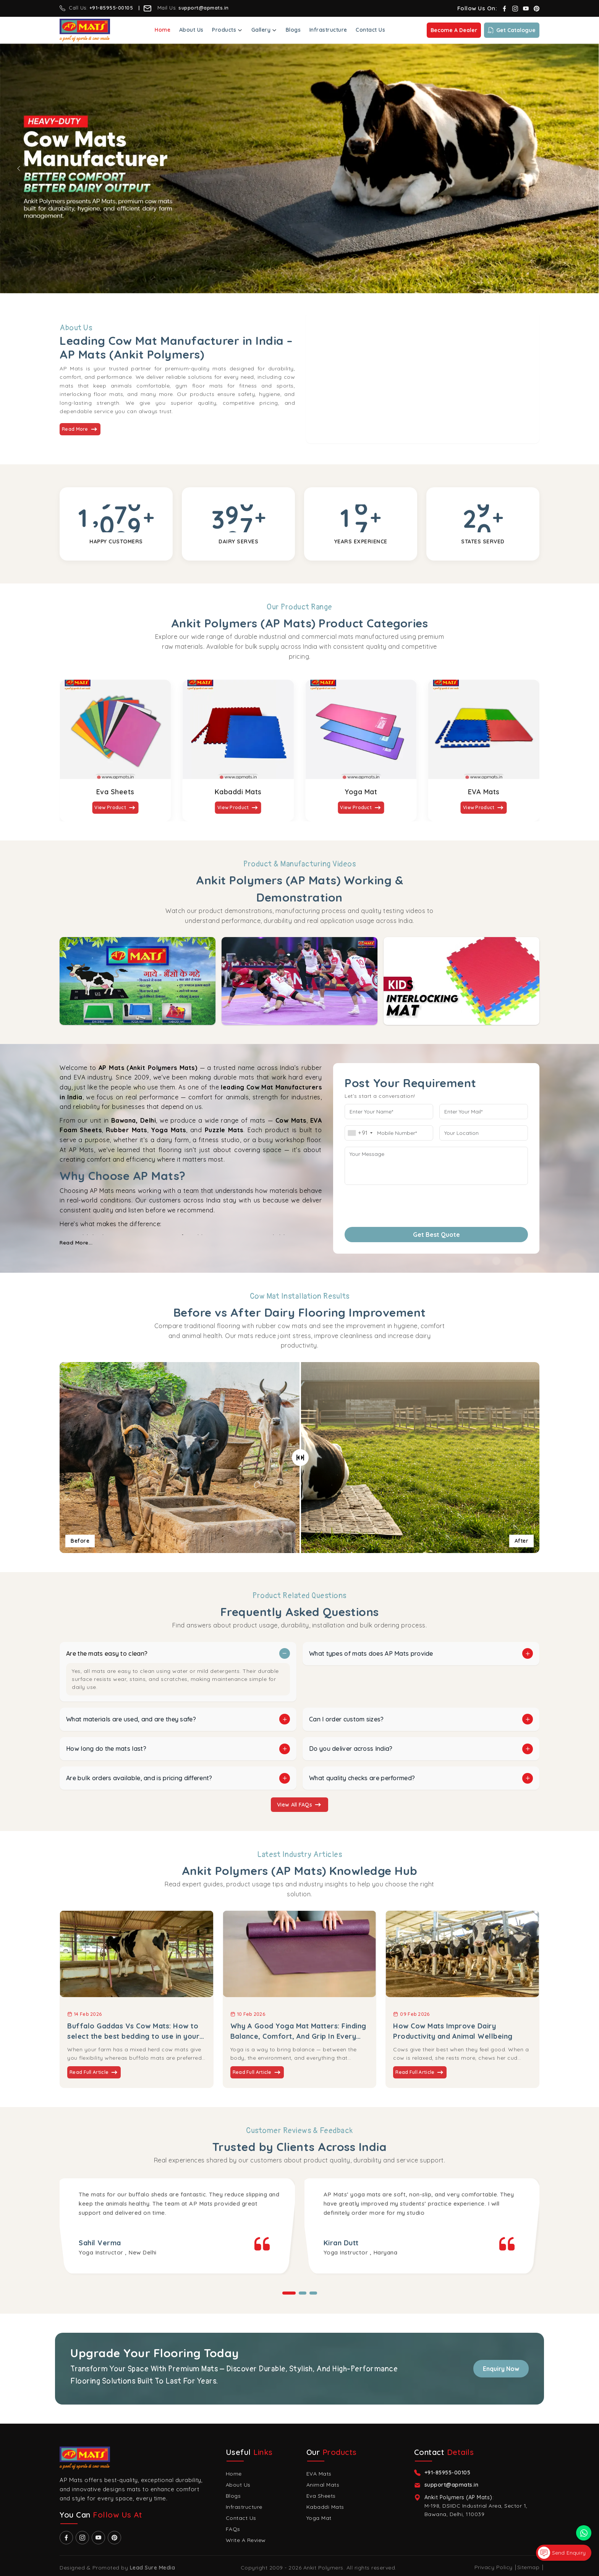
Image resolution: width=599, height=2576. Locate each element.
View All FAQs (299, 1804)
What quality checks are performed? (362, 1778)
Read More (80, 429)
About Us (191, 29)
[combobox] (360, 1133)
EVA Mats (484, 791)
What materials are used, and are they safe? (131, 1719)
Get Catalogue (512, 30)
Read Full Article (94, 2072)
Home (162, 29)
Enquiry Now (501, 2368)
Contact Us (370, 29)
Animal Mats (323, 2484)
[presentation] (391, 1203)
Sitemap (528, 2567)
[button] (289, 2293)
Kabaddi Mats (238, 791)
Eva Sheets (115, 791)
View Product (115, 807)
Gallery (264, 30)
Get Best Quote (436, 1234)
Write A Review (246, 2540)
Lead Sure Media (152, 2567)
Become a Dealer (454, 30)
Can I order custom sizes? (346, 1719)
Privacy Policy (493, 2567)
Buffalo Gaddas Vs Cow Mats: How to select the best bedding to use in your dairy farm (133, 2031)
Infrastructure (328, 29)
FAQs (233, 2529)
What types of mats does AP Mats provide (371, 1653)
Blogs (293, 29)
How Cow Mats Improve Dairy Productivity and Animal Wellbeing (453, 2031)
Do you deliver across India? (350, 1748)
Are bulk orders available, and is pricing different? (139, 1778)
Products (227, 30)
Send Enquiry (562, 2553)
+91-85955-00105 (111, 8)
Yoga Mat (361, 791)
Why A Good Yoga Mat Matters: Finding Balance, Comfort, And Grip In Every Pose (298, 2031)
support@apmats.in (204, 8)
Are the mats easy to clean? (106, 1653)
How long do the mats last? (106, 1748)
